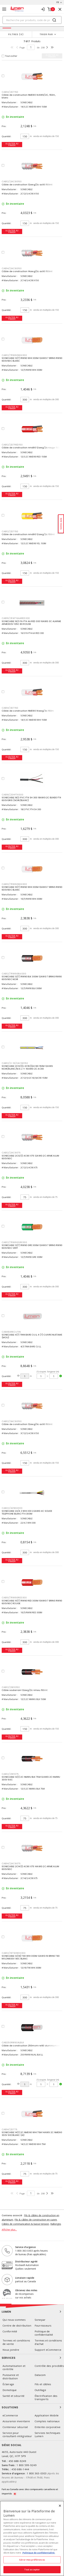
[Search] (32, 20)
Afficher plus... (9, 2229)
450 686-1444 (20, 2469)
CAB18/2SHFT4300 (12, 794)
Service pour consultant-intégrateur (17, 2434)
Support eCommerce (48, 2349)
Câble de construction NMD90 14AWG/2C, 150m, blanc (29, 96)
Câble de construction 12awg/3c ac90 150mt (27, 1424)
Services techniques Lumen (47, 2434)
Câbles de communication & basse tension (25, 2224)
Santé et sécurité (13, 2396)
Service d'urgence (25, 2247)
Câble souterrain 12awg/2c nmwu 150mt (24, 1690)
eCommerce (10, 2415)
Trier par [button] (46, 34)
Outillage (40, 2390)
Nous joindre (11, 2349)
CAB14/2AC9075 (11, 1863)
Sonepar (40, 2319)
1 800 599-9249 (27, 2465)
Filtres (16, 34)
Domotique (10, 2390)
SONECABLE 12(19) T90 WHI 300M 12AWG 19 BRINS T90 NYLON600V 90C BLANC (31, 1957)
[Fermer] (60, 2505)
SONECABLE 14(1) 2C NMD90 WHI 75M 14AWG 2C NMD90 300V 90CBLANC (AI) (32, 2134)
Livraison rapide (24, 2277)
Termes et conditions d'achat (48, 2342)
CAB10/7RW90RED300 (14, 1597)
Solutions (32, 2407)
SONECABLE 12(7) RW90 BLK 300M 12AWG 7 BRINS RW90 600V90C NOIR (32, 978)
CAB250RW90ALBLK (13, 2042)
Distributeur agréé (26, 2261)
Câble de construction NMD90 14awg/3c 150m (28, 710)
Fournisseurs (43, 2325)
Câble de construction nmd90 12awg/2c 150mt (28, 534)
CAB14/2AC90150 (12, 268)
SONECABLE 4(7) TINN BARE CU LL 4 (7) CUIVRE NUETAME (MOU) (32, 1336)
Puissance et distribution (11, 2376)
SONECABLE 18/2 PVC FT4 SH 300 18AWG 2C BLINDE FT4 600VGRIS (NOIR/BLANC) (31, 799)
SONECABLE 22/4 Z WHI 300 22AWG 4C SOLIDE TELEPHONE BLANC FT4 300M (27, 1512)
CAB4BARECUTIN (11, 1331)
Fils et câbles (43, 2384)
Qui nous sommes (14, 2319)
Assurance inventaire (16, 2421)
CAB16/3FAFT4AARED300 (16, 618)
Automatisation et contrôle (14, 2367)
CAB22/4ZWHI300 (12, 1508)
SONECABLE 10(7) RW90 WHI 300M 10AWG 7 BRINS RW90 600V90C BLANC (32, 888)
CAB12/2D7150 (10, 531)
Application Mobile (47, 2415)
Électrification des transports (46, 2397)
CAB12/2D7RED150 (12, 444)
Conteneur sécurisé (15, 2427)
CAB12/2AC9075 (11, 1152)
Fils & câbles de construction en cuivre (36, 2219)
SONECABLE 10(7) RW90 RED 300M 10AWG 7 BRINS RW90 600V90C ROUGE (32, 1602)
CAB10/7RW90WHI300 (14, 884)
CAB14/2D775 (9, 2129)
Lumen (32, 2311)
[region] (32, 2538)
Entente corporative (48, 2427)
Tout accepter (32, 2569)
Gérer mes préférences (32, 2559)
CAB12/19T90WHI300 (14, 1953)
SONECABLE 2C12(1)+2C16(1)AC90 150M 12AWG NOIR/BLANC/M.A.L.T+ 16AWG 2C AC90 (27, 1067)
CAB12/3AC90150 (12, 1421)
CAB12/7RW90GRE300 (14, 1242)
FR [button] (57, 2)
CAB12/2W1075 (10, 1774)
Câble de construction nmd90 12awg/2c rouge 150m (32, 447)
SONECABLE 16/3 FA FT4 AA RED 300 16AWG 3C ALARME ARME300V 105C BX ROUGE (31, 622)
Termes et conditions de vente (16, 2342)
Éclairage (8, 2384)
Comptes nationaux (47, 2421)
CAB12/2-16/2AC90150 (15, 1063)
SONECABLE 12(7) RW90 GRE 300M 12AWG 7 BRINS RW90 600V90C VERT (32, 1246)
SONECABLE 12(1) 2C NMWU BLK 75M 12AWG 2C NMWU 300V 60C (31, 1778)
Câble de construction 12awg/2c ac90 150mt (27, 184)
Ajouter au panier (12, 144)
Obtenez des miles (26, 2290)
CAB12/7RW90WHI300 (14, 355)
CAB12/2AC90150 (12, 181)
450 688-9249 (17, 2461)
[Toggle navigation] (4, 9)
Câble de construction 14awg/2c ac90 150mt (27, 271)
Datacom (40, 2375)
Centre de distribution (17, 2325)
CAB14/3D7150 (10, 707)
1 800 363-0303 (37, 2473)
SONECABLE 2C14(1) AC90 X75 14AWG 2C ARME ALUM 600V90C (30, 1868)
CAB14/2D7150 (10, 92)
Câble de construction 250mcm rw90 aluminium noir (32, 2045)
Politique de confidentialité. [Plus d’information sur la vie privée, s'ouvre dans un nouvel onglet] (38, 2552)
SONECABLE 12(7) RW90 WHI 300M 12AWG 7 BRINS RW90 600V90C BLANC (32, 359)
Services (32, 2358)
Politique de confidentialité (44, 2333)
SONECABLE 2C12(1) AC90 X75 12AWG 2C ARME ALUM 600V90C (30, 1157)
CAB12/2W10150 (11, 1687)
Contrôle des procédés (49, 2366)
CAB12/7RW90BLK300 (14, 973)
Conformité (10, 2331)
